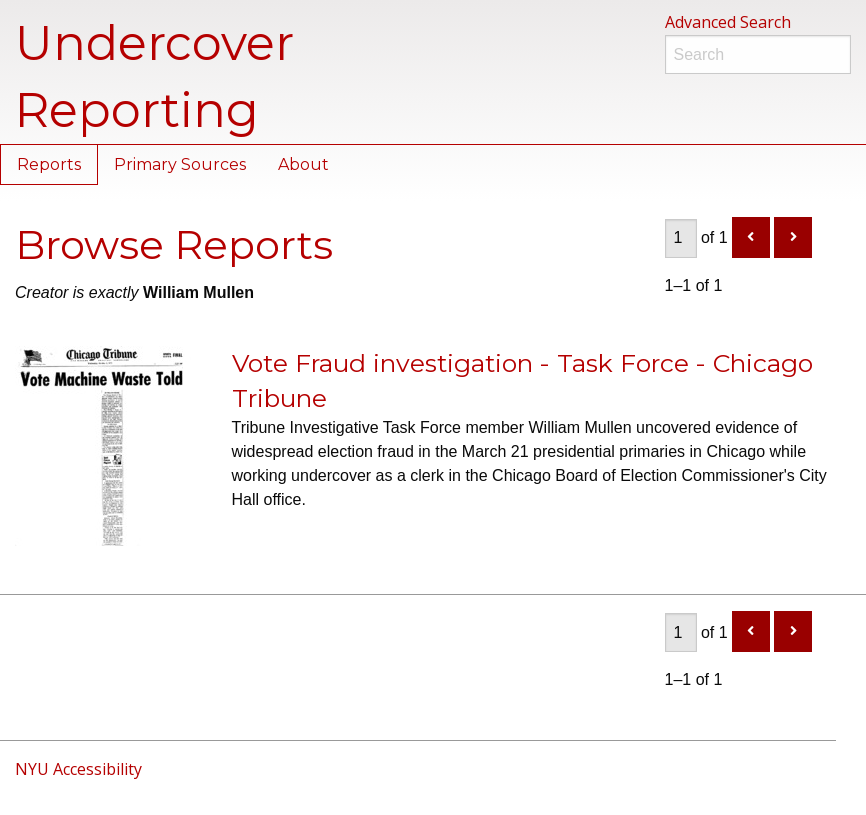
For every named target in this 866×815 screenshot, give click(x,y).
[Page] (681, 238)
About (303, 164)
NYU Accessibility (78, 769)
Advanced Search (728, 22)
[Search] (758, 54)
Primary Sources (180, 164)
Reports (49, 164)
